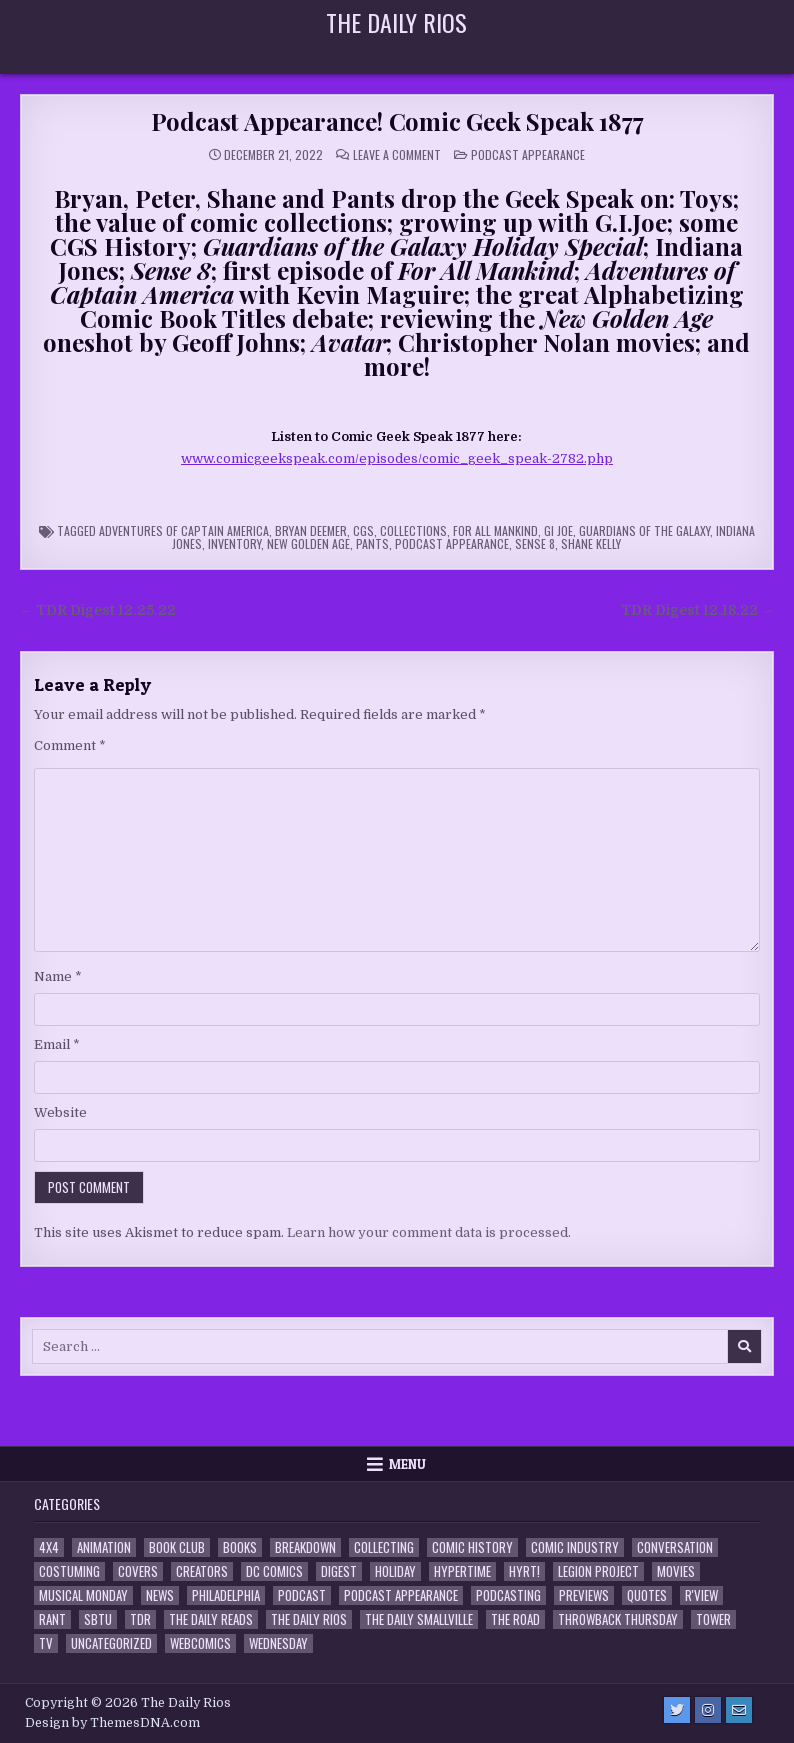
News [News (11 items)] (160, 1595)
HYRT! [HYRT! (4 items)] (524, 1571)
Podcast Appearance (528, 154)
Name (58, 976)
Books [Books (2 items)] (240, 1547)
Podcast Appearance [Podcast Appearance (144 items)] (401, 1595)
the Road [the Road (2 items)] (515, 1619)
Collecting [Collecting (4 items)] (384, 1547)
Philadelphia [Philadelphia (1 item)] (226, 1595)
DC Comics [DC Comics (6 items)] (274, 1571)
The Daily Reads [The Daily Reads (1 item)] (211, 1619)
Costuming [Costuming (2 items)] (69, 1571)
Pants (372, 543)
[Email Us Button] (739, 1710)
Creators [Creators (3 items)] (202, 1571)
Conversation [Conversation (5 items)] (675, 1547)
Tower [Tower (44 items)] (713, 1619)
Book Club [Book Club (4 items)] (177, 1547)
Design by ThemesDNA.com (112, 1723)
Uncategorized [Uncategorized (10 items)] (111, 1643)
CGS (363, 530)
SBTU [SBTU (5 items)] (98, 1619)
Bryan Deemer (311, 530)
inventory (234, 543)
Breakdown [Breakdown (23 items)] (305, 1547)
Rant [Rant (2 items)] (52, 1619)
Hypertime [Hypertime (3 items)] (462, 1571)
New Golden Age (308, 543)
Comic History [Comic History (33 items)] (472, 1547)
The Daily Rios (396, 22)
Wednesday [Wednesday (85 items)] (278, 1643)
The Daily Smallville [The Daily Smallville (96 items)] (419, 1619)
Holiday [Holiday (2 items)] (395, 1571)
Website (60, 1112)
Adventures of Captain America (184, 530)
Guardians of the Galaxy (644, 530)
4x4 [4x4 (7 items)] (49, 1547)
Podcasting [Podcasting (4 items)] (508, 1595)
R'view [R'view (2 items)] (701, 1595)
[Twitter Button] (677, 1710)
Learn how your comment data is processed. (429, 1232)
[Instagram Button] (708, 1710)
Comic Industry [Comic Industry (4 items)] (575, 1547)
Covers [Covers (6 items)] (138, 1571)
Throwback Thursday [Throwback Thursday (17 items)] (618, 1619)
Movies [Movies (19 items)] (676, 1571)
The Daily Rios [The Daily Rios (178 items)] (309, 1619)
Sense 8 (535, 543)
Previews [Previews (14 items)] (584, 1595)
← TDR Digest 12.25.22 (98, 610)
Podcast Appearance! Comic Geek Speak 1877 (397, 121)
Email (57, 1044)
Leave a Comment (397, 155)
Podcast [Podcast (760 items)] (302, 1595)
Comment (70, 745)
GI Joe (558, 530)
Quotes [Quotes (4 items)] (647, 1595)
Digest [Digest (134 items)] (339, 1571)
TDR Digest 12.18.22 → (698, 610)
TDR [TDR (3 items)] (140, 1619)
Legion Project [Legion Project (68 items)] (598, 1571)
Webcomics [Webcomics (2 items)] (200, 1643)
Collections (413, 530)
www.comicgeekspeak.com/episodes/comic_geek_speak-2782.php (397, 458)
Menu (407, 1464)
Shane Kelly (591, 543)
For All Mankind (495, 530)
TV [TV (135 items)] (46, 1643)
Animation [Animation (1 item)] (104, 1547)
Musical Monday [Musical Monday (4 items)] (83, 1595)
